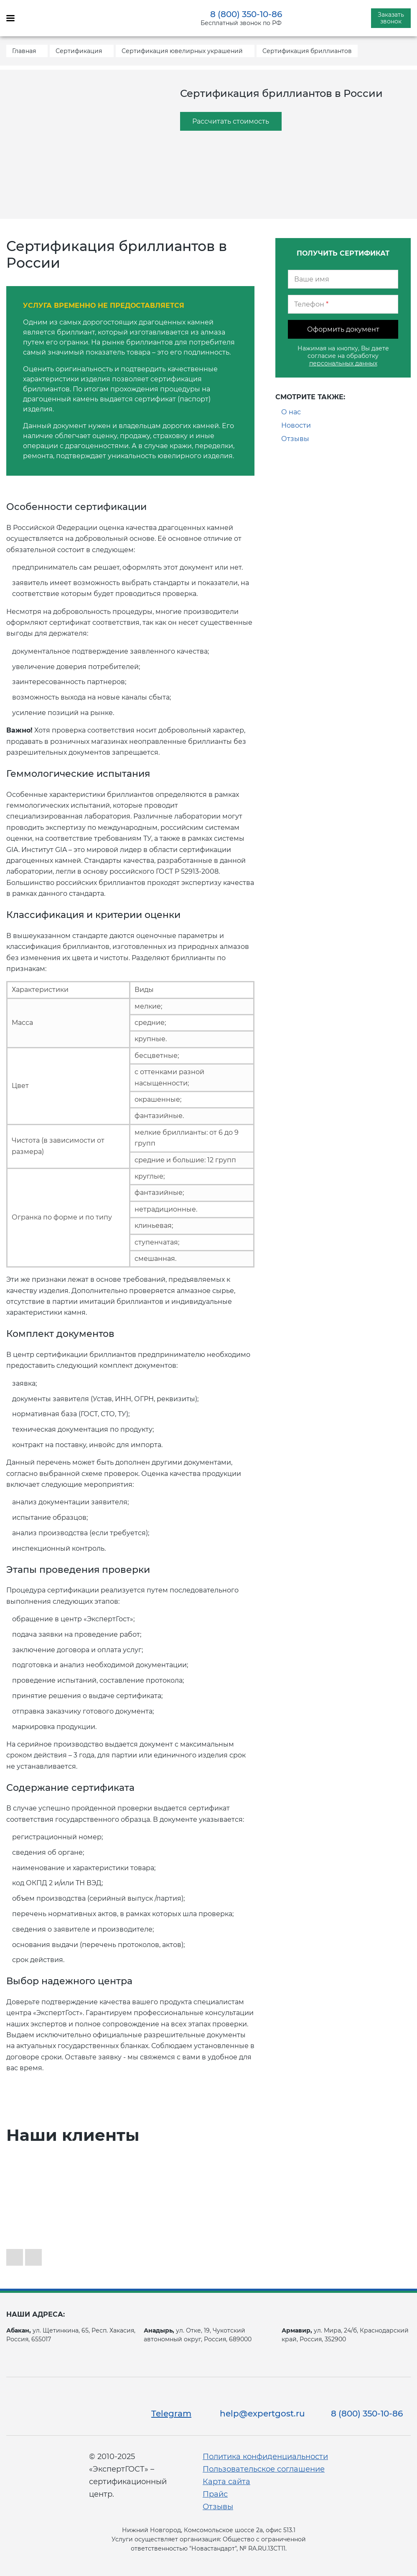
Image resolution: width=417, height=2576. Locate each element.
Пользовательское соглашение (264, 2469)
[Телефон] (343, 304)
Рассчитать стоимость (230, 121)
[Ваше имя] (343, 279)
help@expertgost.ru (262, 2414)
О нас (291, 412)
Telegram (171, 2414)
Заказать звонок (391, 18)
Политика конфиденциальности (265, 2456)
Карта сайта (226, 2481)
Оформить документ (343, 329)
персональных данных (343, 363)
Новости (296, 425)
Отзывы (295, 439)
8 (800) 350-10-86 (246, 14)
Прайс (215, 2494)
